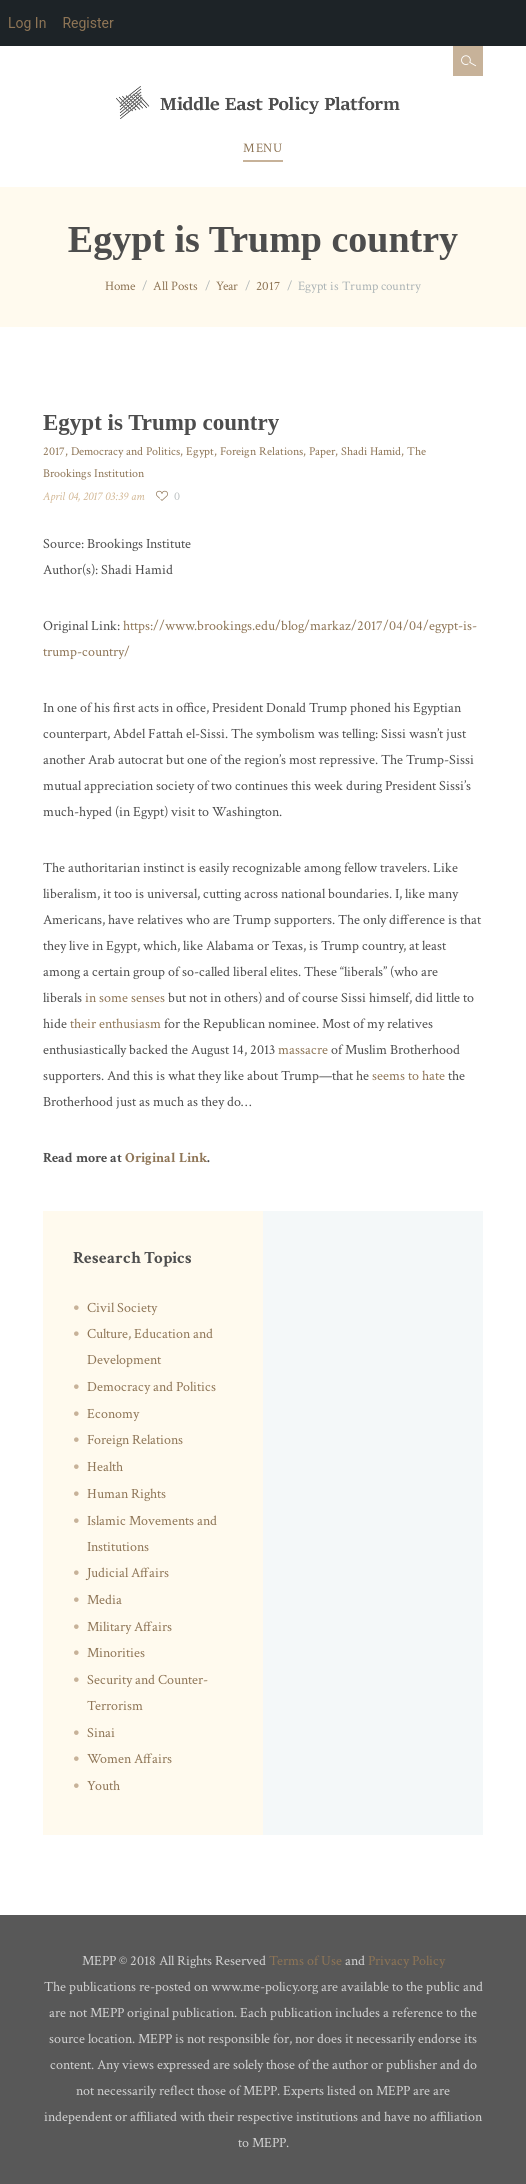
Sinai (101, 1733)
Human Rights (126, 1494)
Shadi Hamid (371, 451)
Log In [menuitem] (27, 23)
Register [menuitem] (87, 23)
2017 (268, 286)
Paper (322, 451)
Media (104, 1600)
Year (227, 286)
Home (120, 286)
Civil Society (122, 1308)
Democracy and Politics (125, 451)
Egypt (200, 451)
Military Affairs (129, 1627)
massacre (303, 1050)
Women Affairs (129, 1759)
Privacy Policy (406, 1961)
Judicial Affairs (128, 1573)
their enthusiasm (115, 1024)
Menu (262, 148)
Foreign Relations (261, 451)
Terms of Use (305, 1961)
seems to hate (408, 1076)
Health (105, 1467)
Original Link (166, 1158)
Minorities (116, 1653)
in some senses (125, 998)
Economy (113, 1414)
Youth (103, 1786)
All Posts (175, 286)
